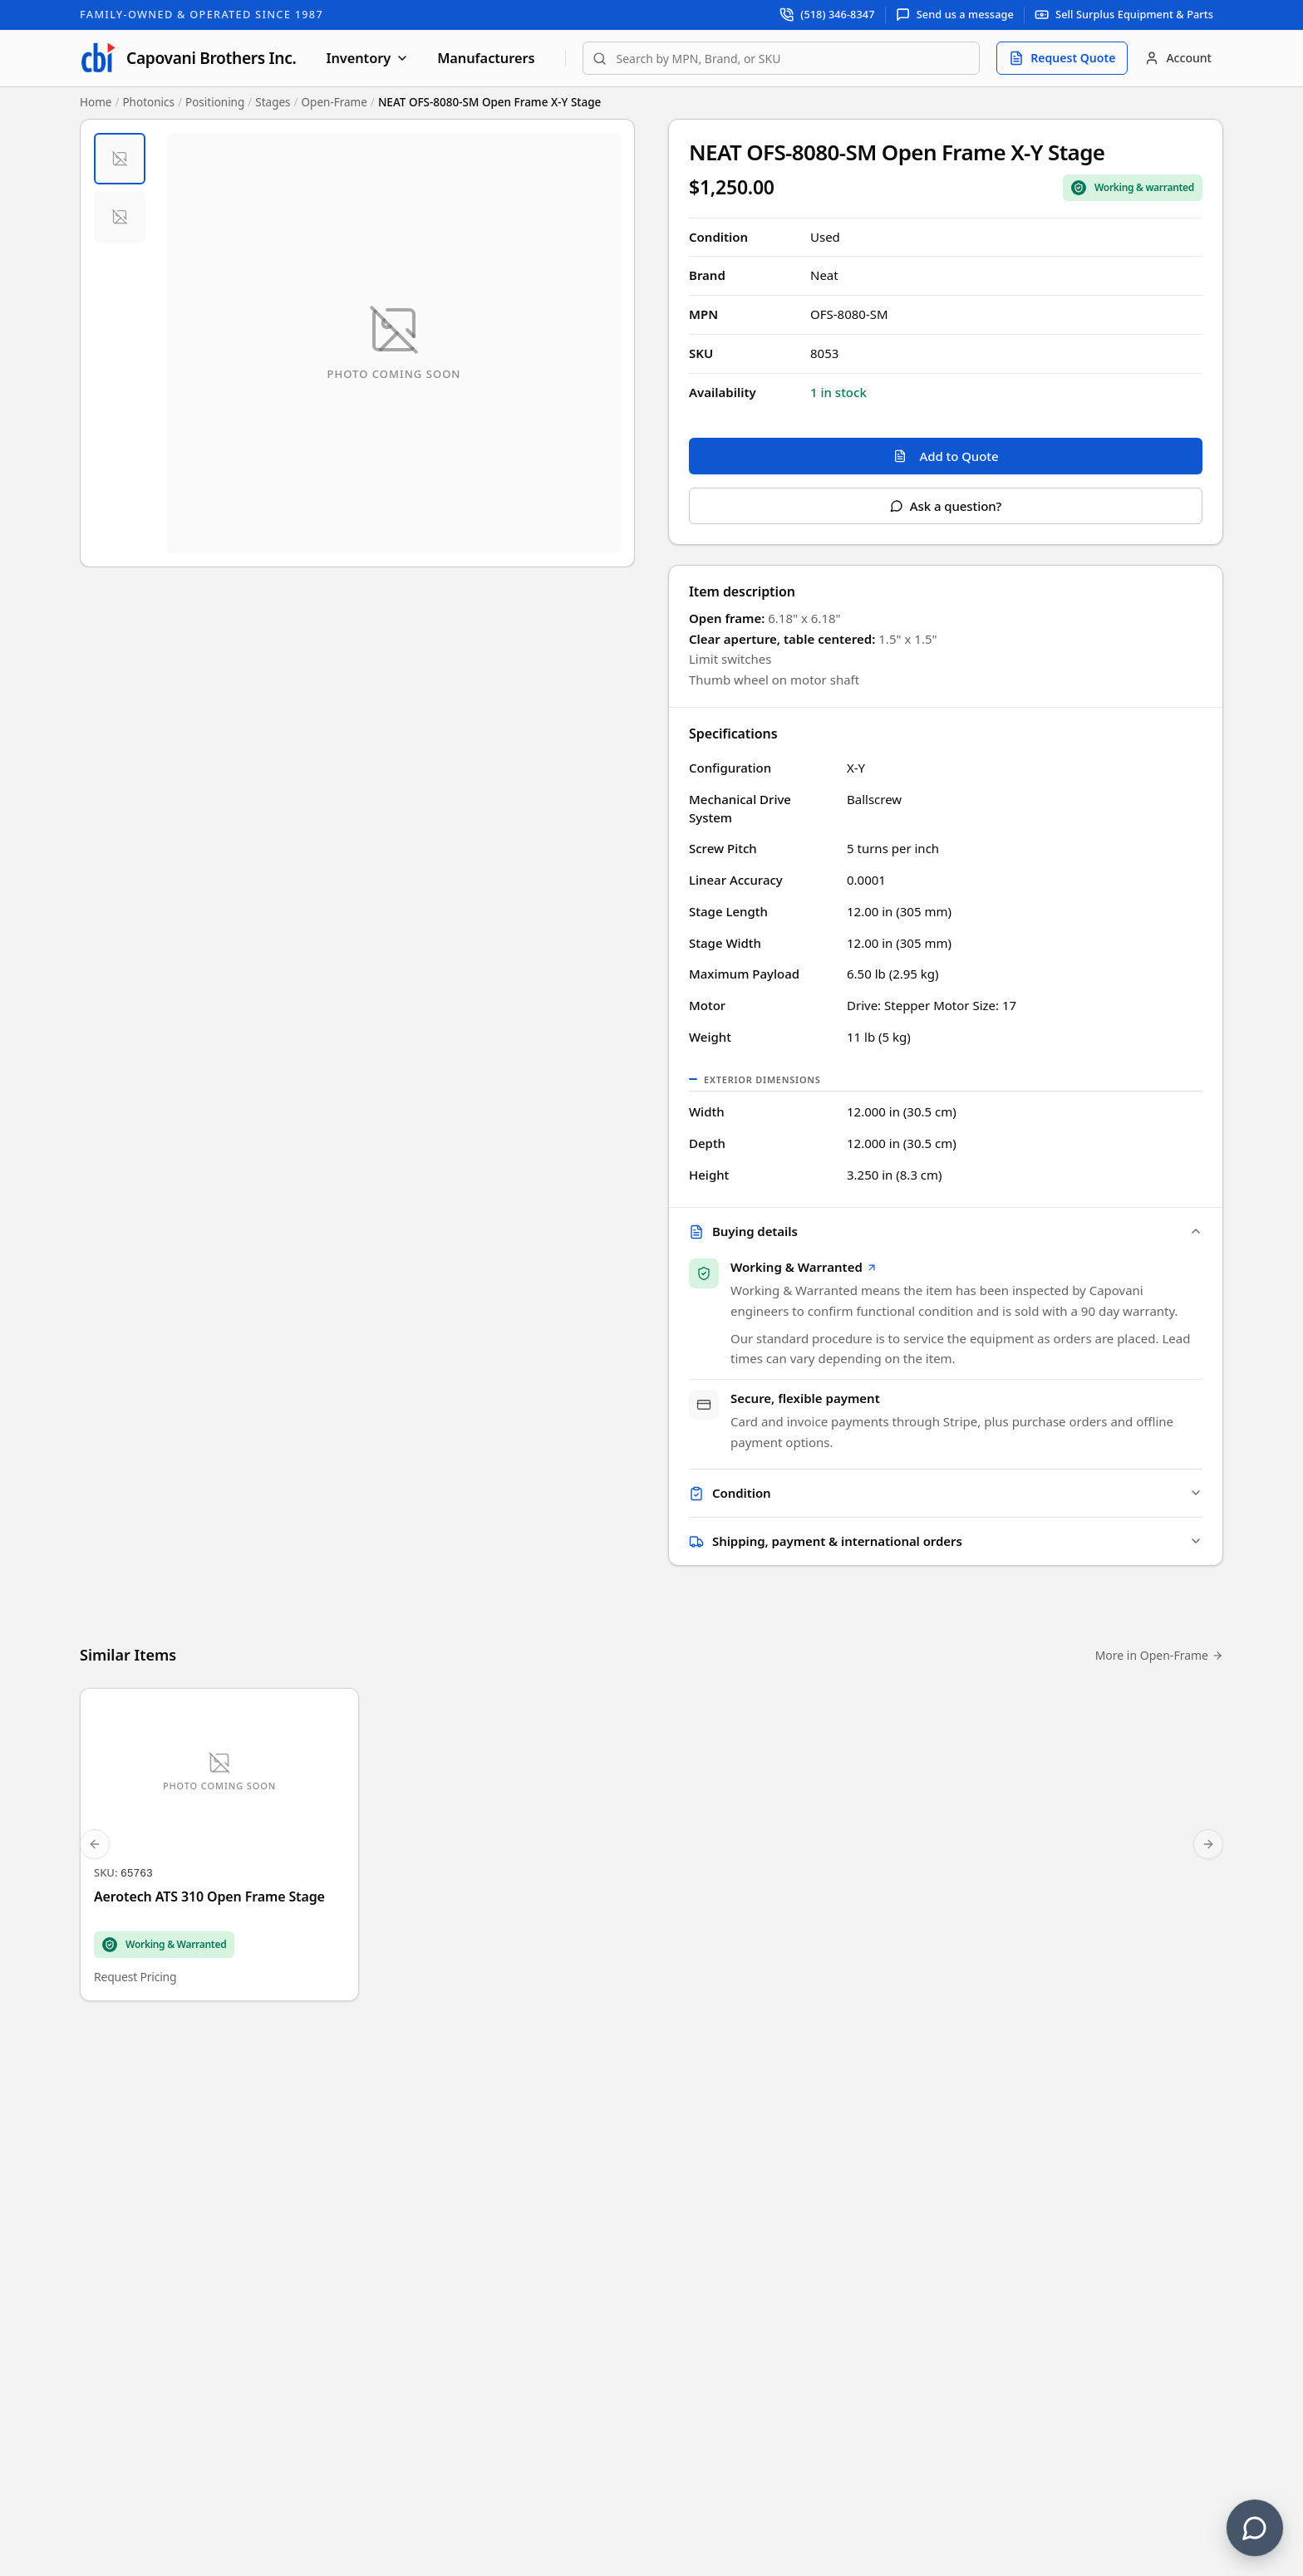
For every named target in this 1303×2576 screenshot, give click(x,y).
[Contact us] (1255, 2528)
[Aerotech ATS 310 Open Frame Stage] (219, 1848)
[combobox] (782, 58)
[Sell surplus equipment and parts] (1124, 14)
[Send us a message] (955, 14)
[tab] (119, 158)
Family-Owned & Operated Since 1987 (201, 14)
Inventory (367, 57)
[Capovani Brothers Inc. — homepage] (188, 58)
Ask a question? (945, 506)
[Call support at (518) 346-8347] (827, 14)
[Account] (1178, 58)
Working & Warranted (804, 1268)
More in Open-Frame (1159, 1658)
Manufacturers (485, 57)
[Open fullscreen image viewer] (394, 343)
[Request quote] (1062, 58)
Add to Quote (946, 456)
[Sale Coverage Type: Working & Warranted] (1132, 187)
